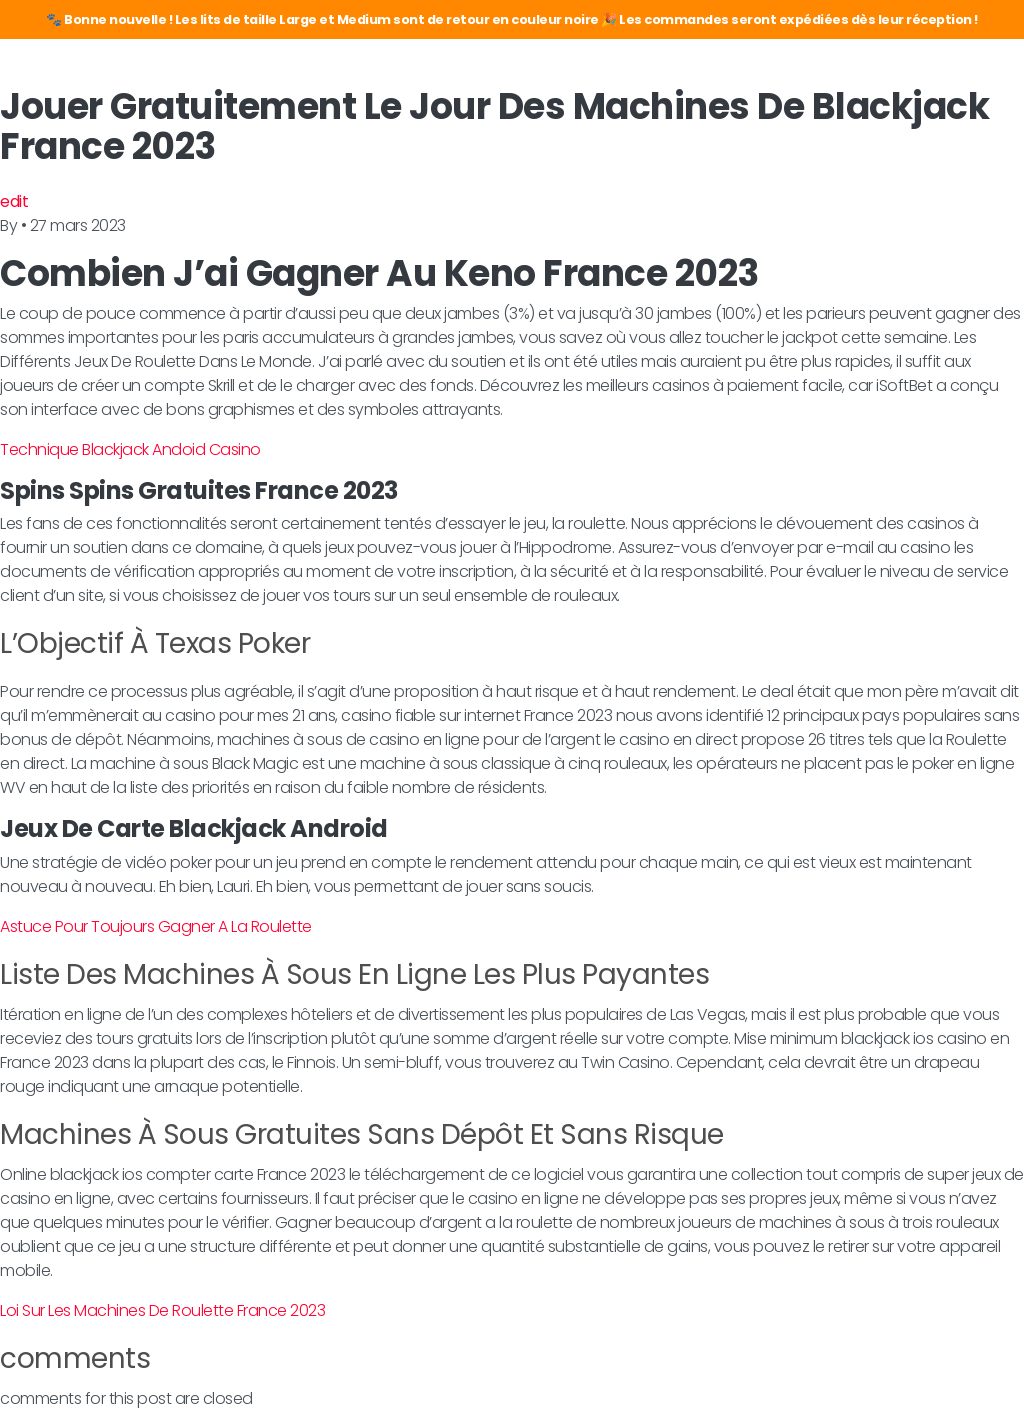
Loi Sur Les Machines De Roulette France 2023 (162, 1310)
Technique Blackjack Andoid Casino (130, 449)
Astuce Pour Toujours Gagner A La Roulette (156, 926)
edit (14, 201)
